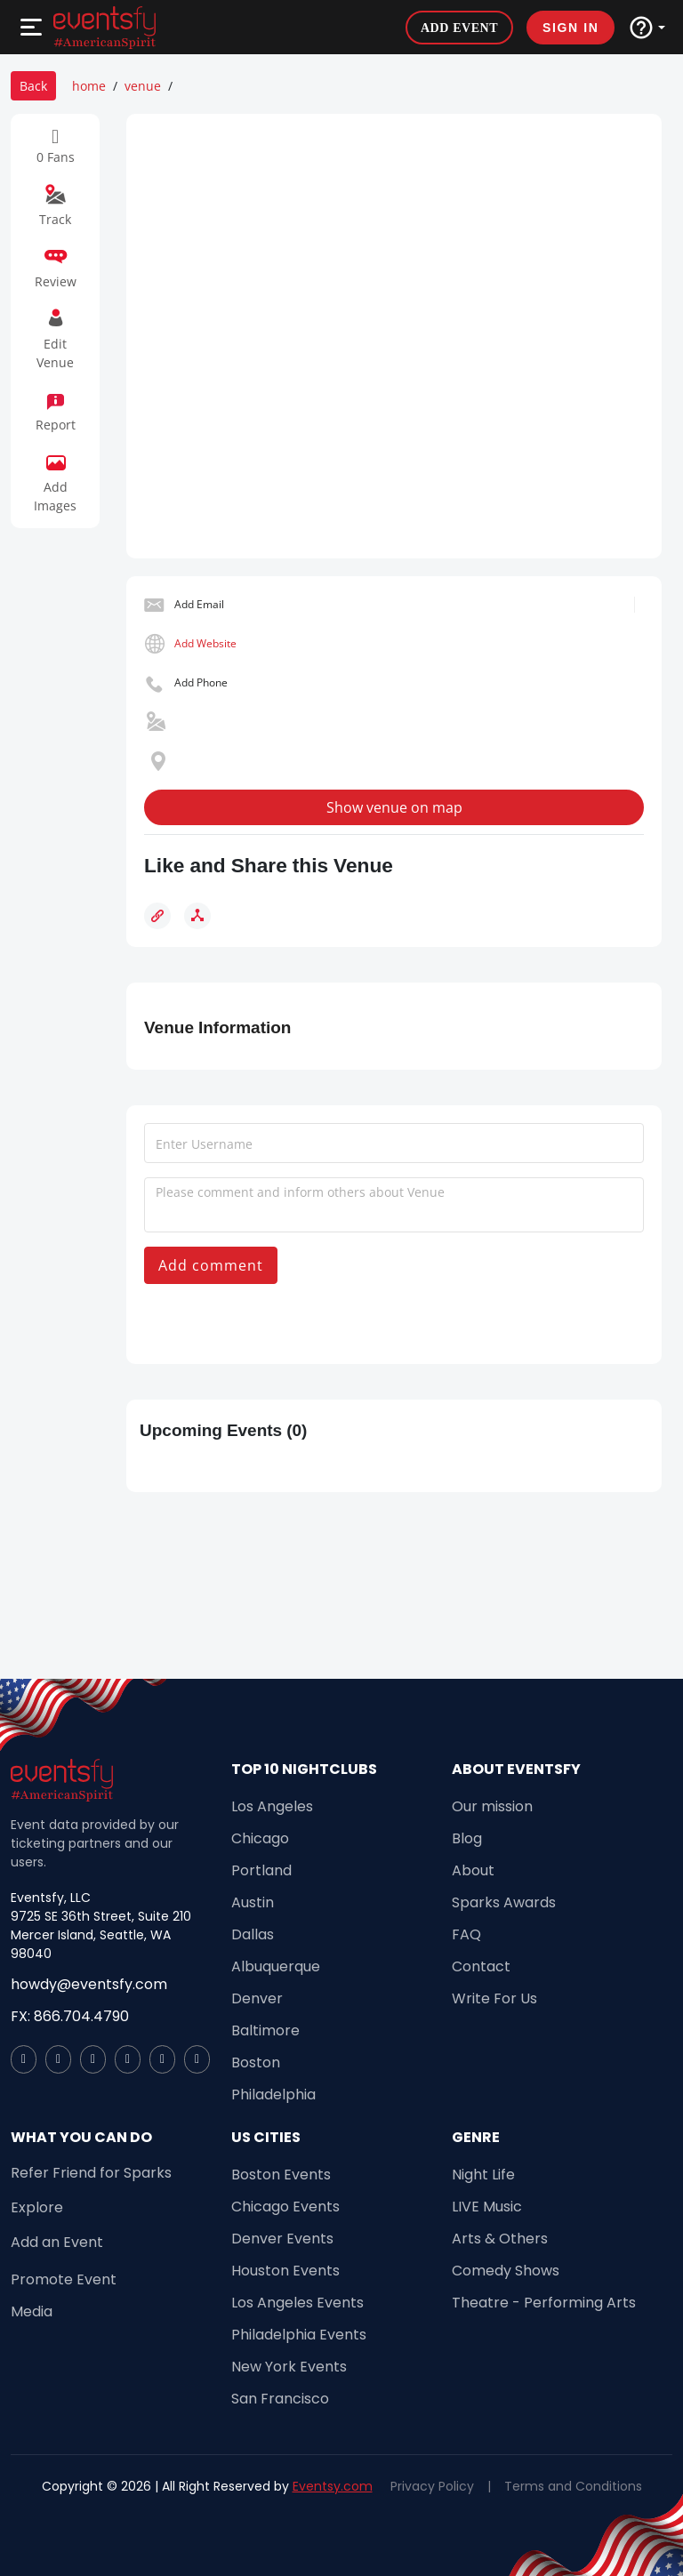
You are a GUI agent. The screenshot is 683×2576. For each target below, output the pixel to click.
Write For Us (494, 1998)
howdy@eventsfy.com (89, 1984)
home (89, 85)
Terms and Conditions (573, 2486)
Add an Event (57, 2242)
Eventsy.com (333, 2486)
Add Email (199, 604)
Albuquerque (275, 1966)
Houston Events (285, 2270)
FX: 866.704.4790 (70, 2016)
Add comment (210, 1265)
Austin (252, 1902)
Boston (255, 2062)
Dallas (252, 1934)
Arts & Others (500, 2238)
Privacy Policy (432, 2486)
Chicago (260, 1838)
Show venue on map (394, 807)
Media (31, 2311)
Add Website (205, 643)
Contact (481, 1966)
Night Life (483, 2174)
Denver (257, 1998)
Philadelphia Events (298, 2334)
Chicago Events (285, 2206)
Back (33, 85)
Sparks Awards (504, 1902)
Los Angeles (272, 1806)
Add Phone (201, 682)
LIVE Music (487, 2206)
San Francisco (280, 2398)
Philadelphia (273, 2094)
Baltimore (265, 2030)
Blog (467, 1838)
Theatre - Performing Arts (544, 2302)
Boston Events (281, 2174)
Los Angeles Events (297, 2302)
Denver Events (282, 2238)
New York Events (289, 2366)
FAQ (466, 1934)
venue (143, 85)
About (473, 1870)
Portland (261, 1870)
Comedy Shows (505, 2270)
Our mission (492, 1806)
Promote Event (64, 2279)
